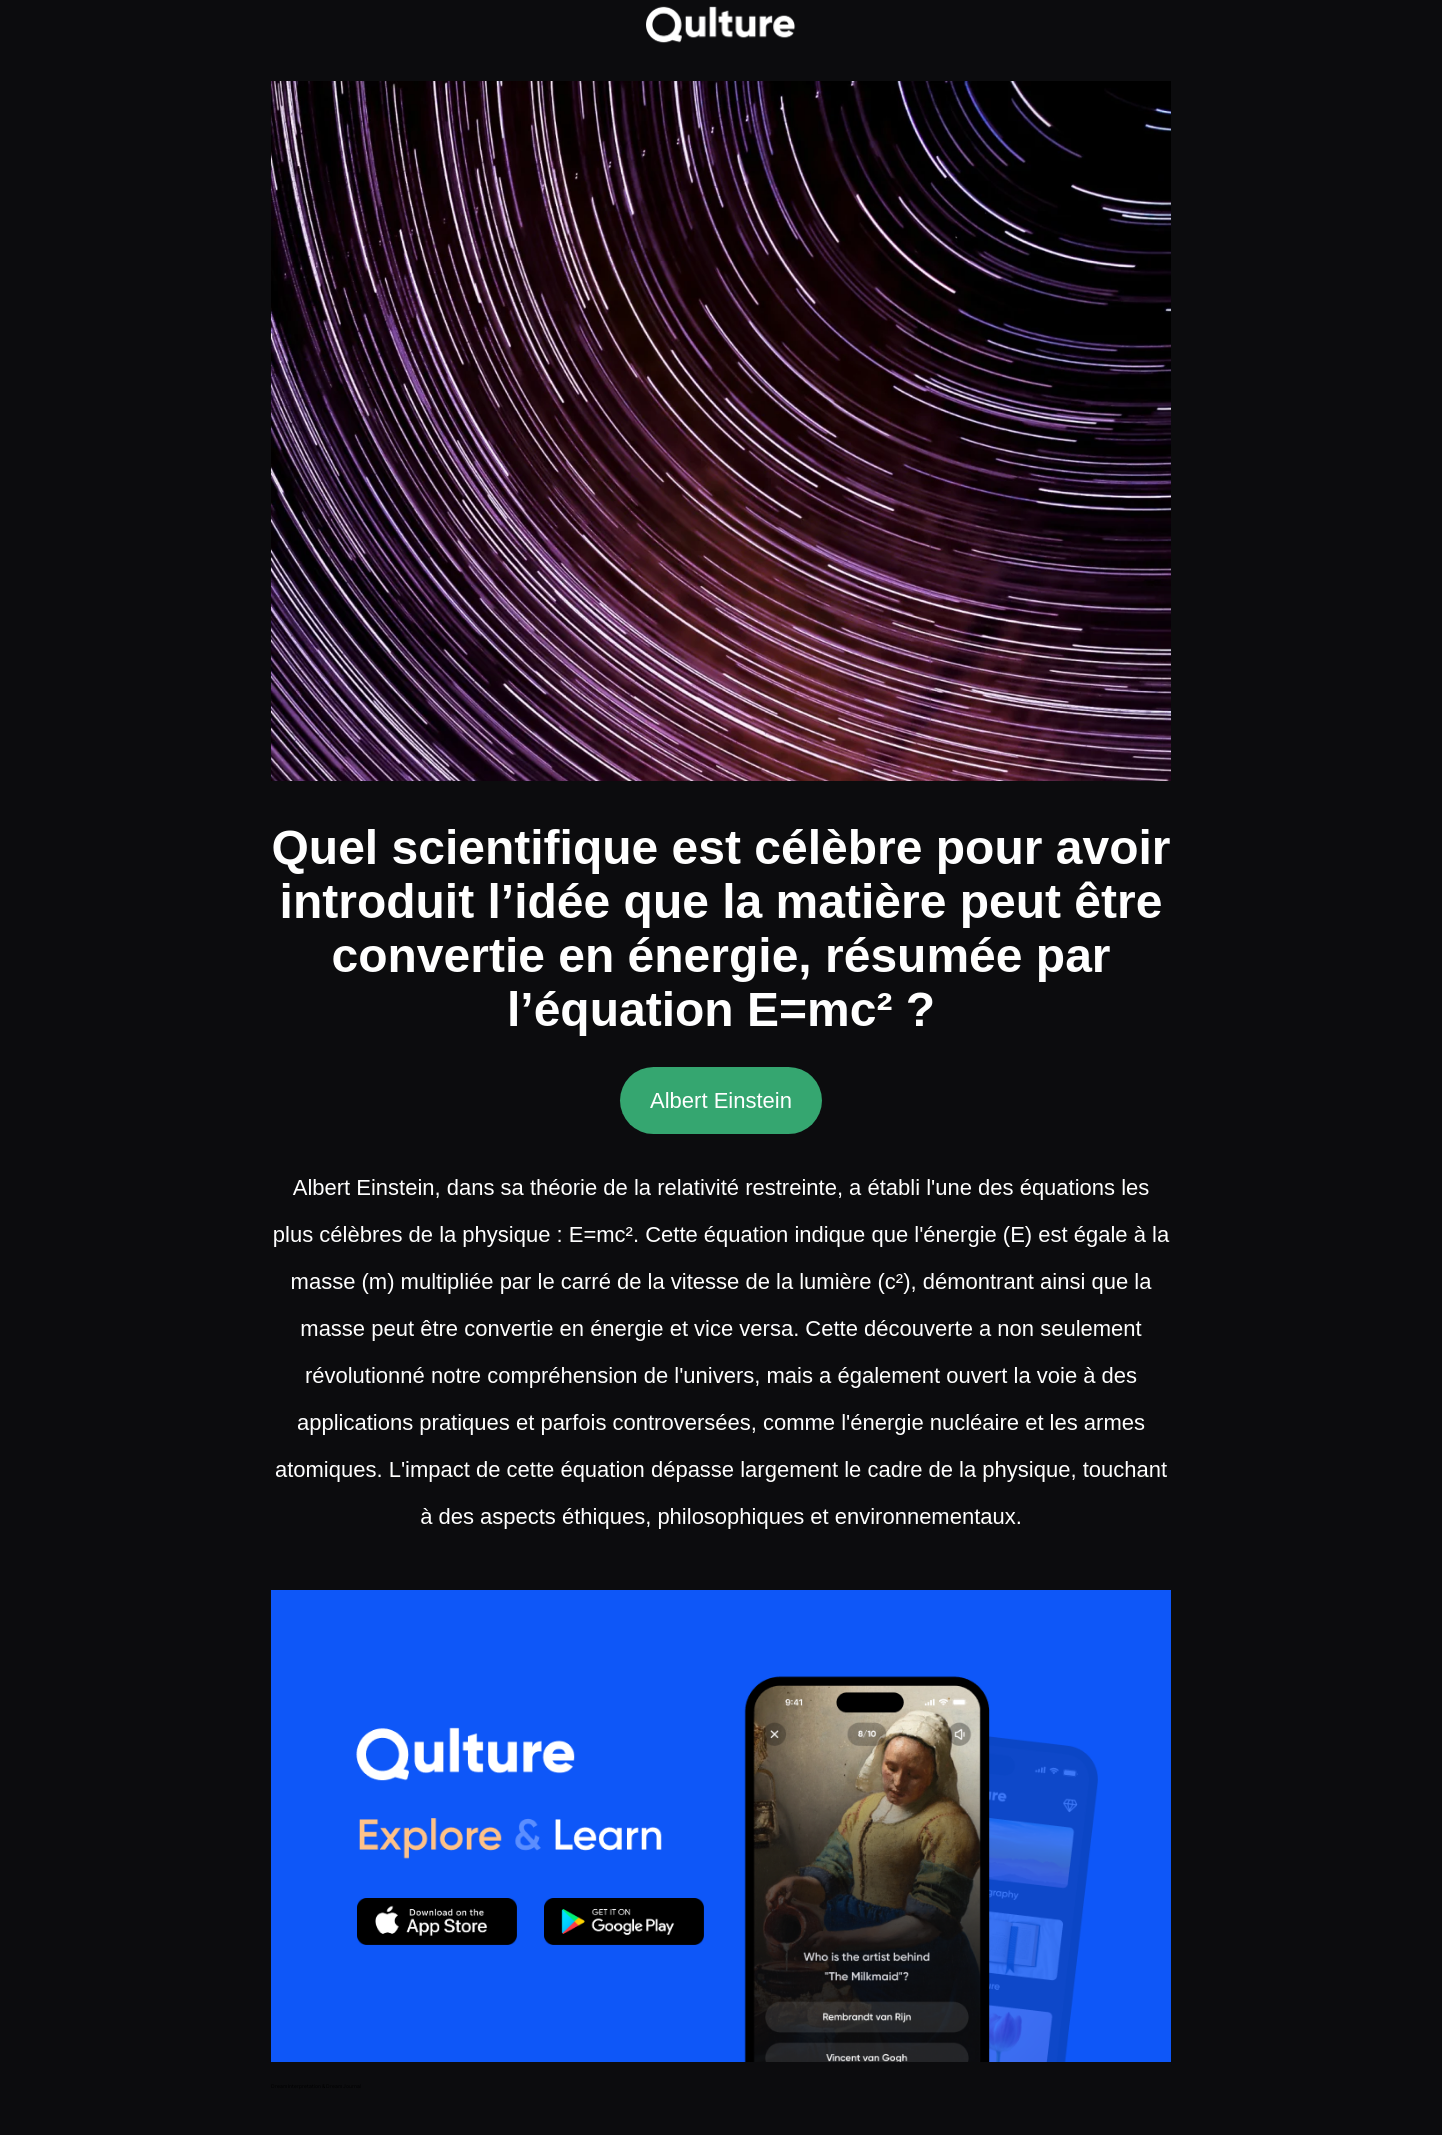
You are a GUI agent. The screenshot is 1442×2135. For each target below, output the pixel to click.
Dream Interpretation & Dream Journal (316, 2086)
